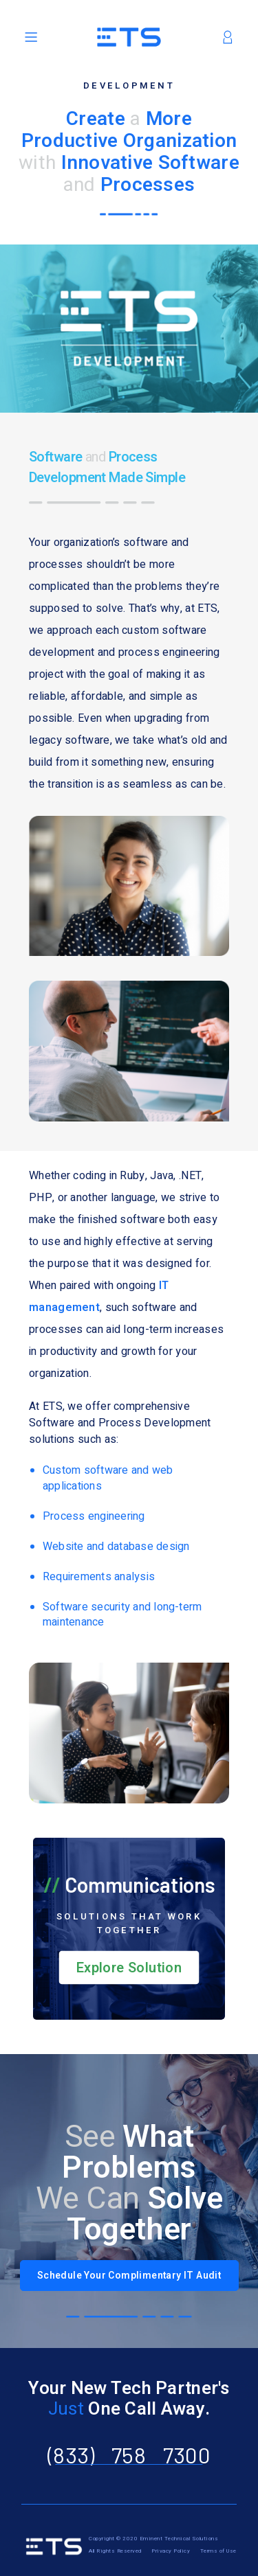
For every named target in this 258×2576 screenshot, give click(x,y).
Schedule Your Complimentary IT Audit (129, 2275)
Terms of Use (218, 2551)
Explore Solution (129, 1968)
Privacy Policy (171, 2551)
